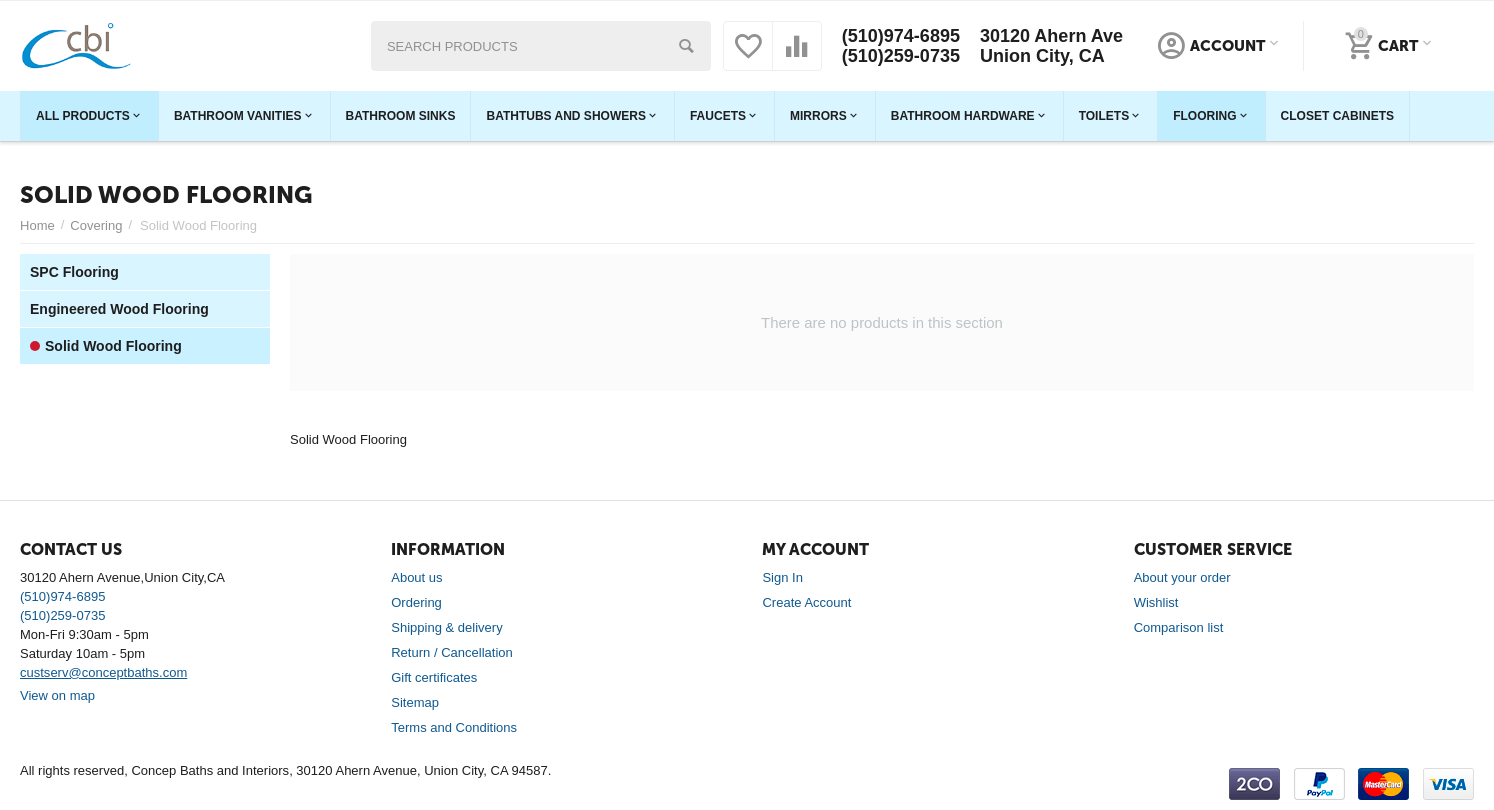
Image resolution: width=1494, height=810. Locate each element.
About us (416, 577)
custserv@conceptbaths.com (103, 672)
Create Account (806, 602)
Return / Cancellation (452, 652)
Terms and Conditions (454, 727)
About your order (1182, 577)
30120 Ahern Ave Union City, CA (1051, 46)
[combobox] (541, 46)
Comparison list (1179, 627)
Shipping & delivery (446, 627)
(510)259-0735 (901, 56)
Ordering (416, 602)
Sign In (782, 577)
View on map (57, 695)
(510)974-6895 (901, 36)
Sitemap (415, 702)
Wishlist (1156, 602)
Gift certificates (434, 677)
